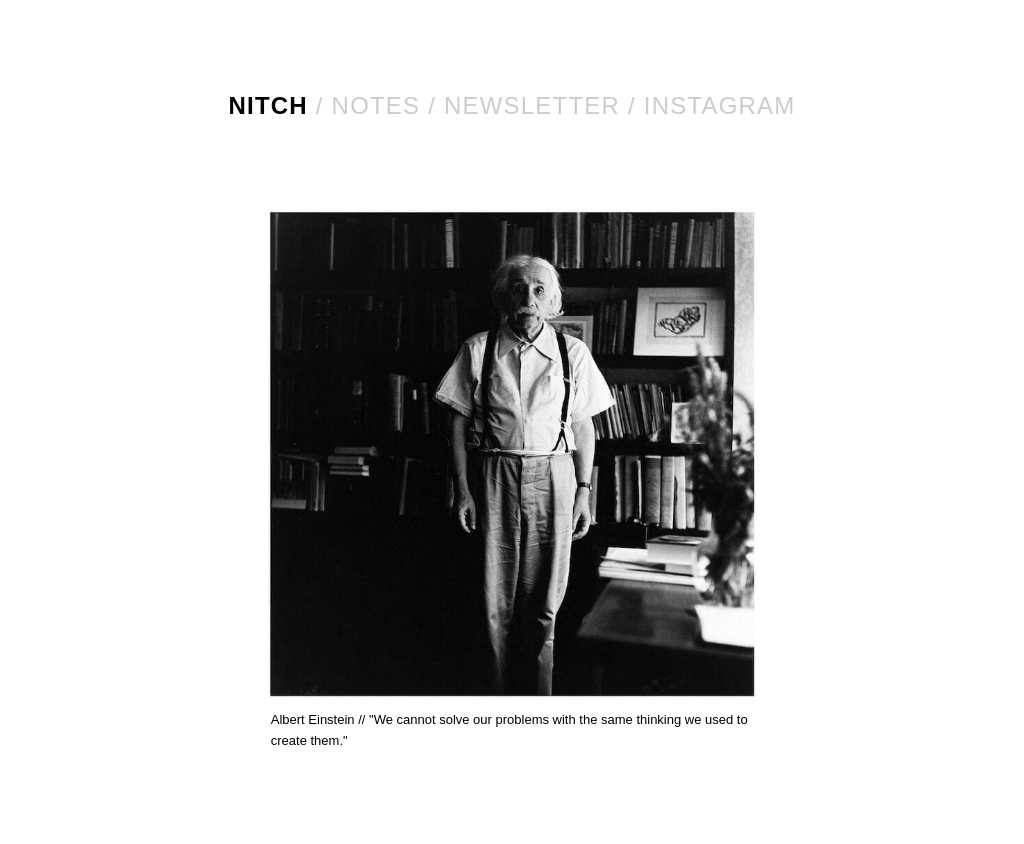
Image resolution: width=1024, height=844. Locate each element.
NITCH (268, 105)
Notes (376, 105)
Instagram (720, 105)
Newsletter (532, 105)
